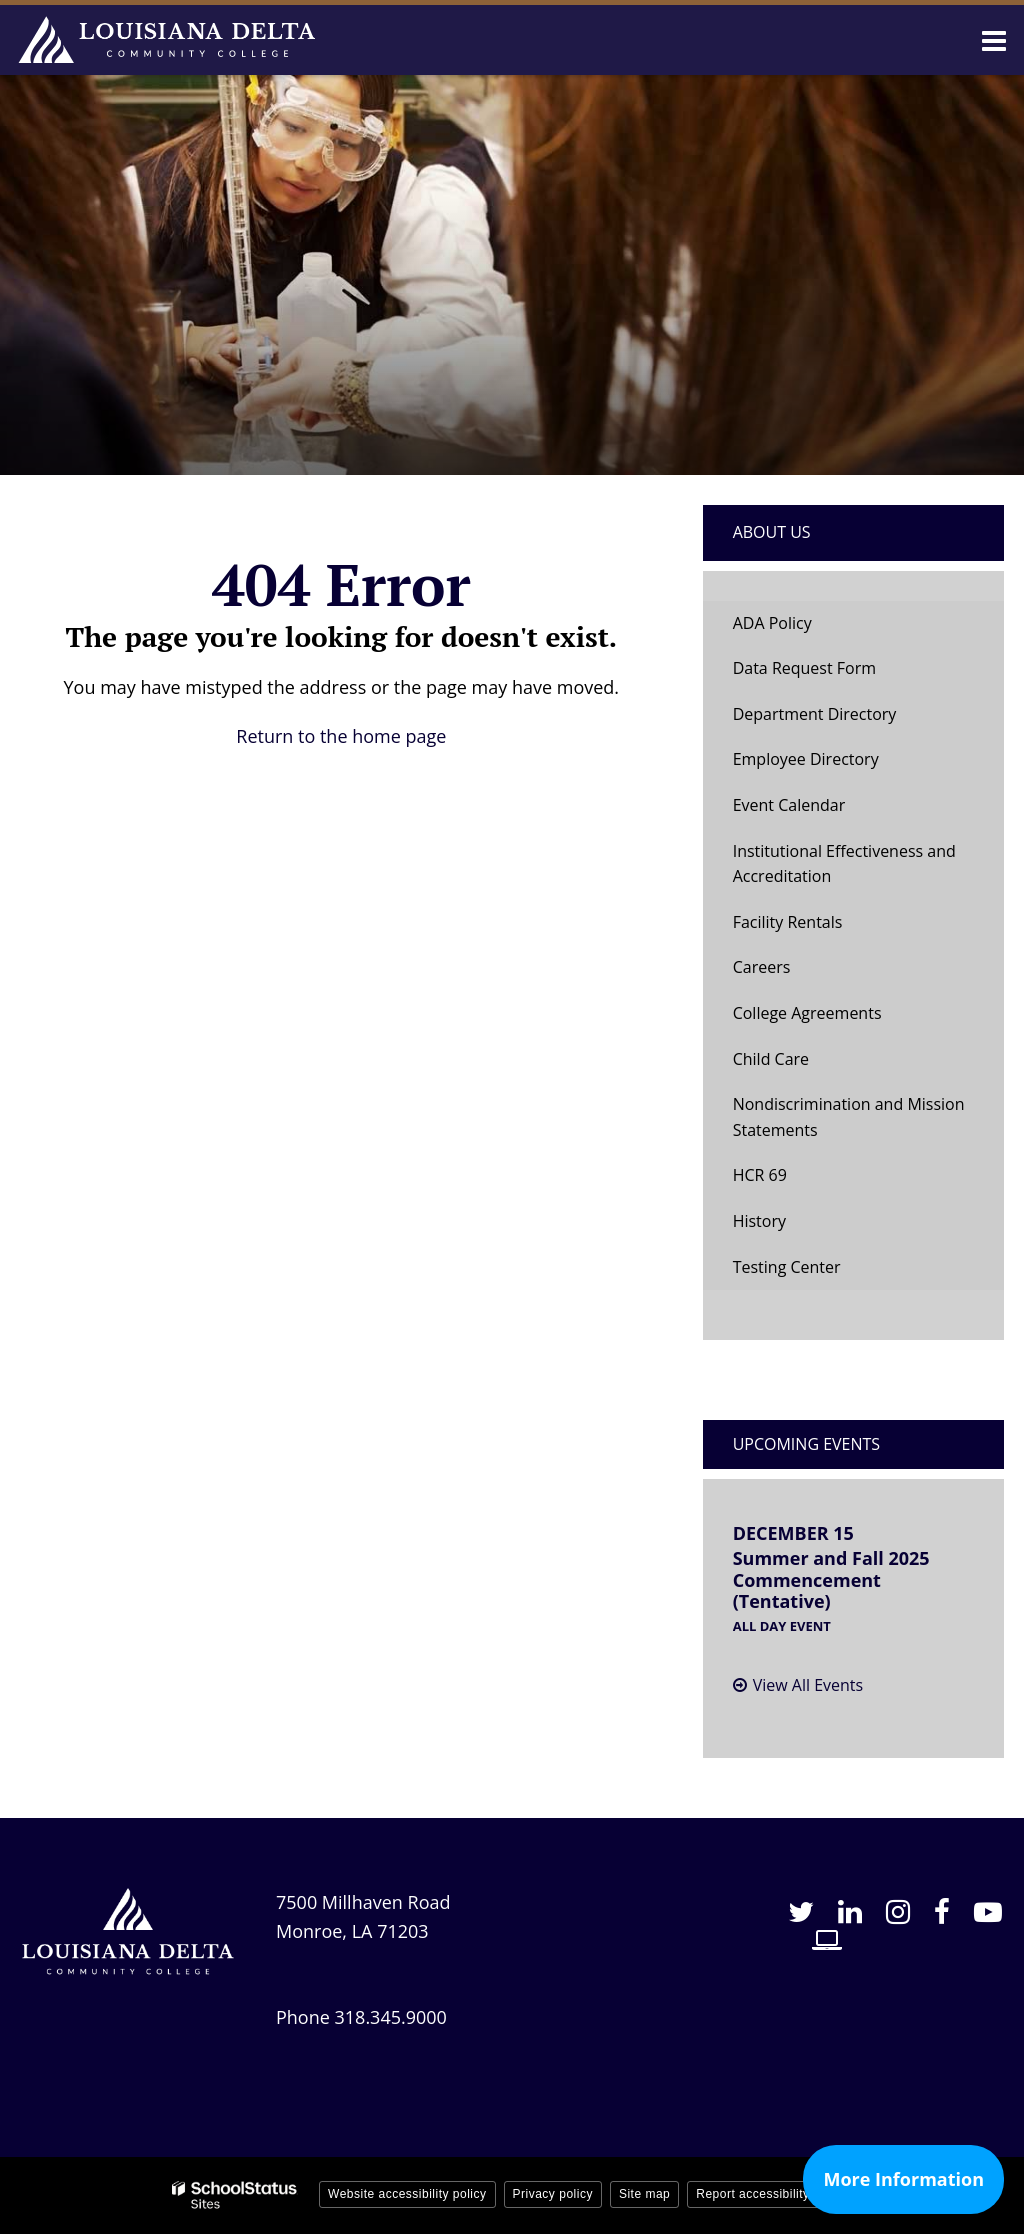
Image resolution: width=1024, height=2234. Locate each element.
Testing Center (787, 1267)
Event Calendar (789, 805)
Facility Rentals (788, 922)
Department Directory (815, 714)
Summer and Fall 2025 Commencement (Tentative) (831, 1579)
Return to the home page (341, 736)
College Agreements (807, 1013)
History (759, 1221)
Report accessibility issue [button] (770, 2194)
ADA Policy (772, 623)
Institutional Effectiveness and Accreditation (844, 864)
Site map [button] (644, 2194)
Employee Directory (806, 759)
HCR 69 (791, 1180)
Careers (762, 967)
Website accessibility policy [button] (407, 2194)
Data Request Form (804, 668)
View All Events (808, 1685)
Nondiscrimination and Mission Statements (849, 1117)
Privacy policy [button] (553, 2194)
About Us (772, 532)
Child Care (771, 1059)
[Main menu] (994, 40)
